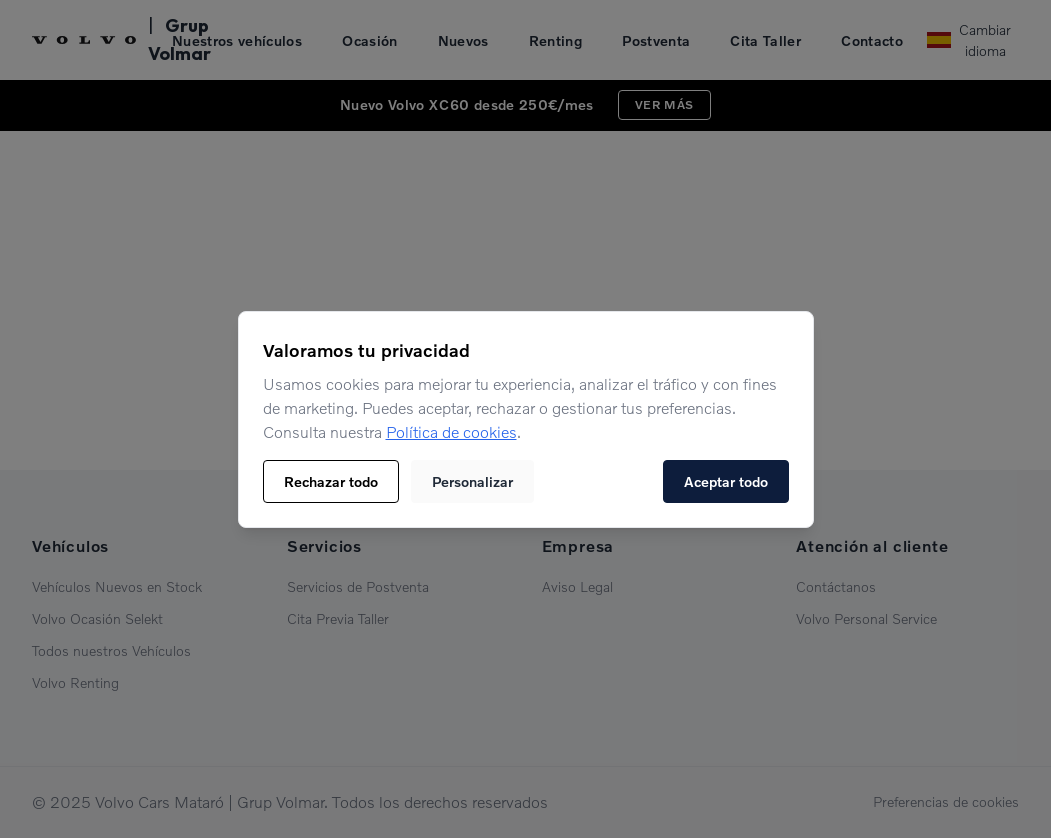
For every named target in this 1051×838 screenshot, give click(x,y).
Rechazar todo (331, 481)
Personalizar (472, 481)
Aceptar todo (726, 481)
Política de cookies (451, 432)
